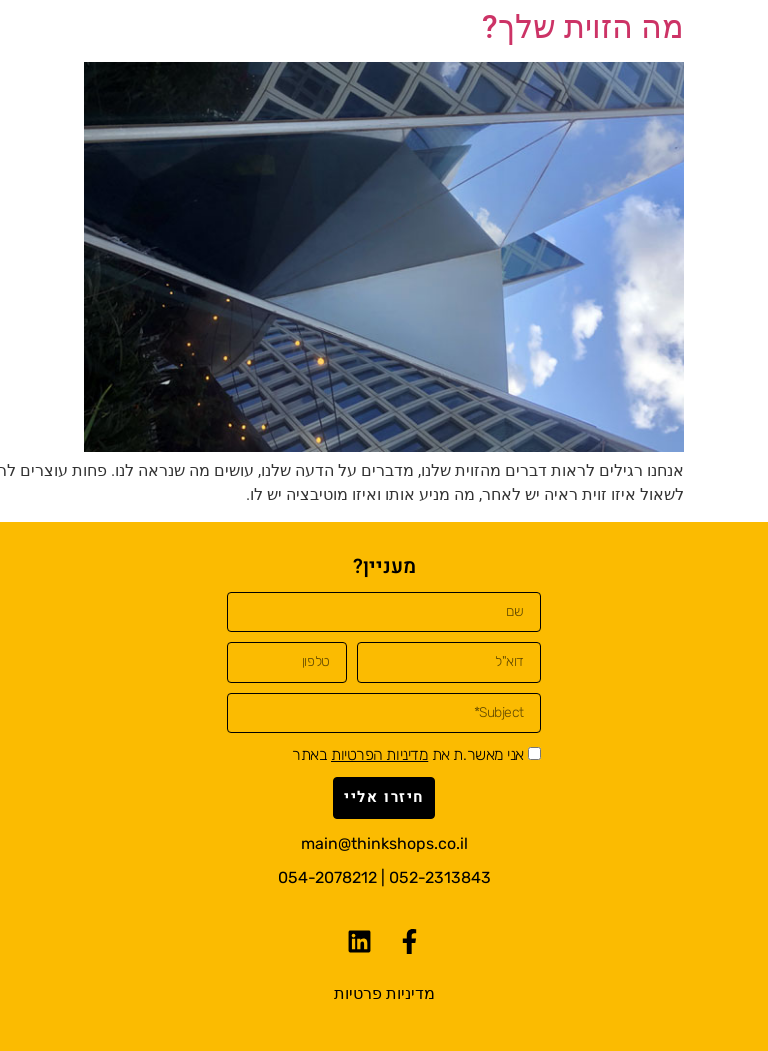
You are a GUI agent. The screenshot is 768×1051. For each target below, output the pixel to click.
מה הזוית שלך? (583, 27)
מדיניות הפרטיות (379, 754)
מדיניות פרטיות (384, 993)
